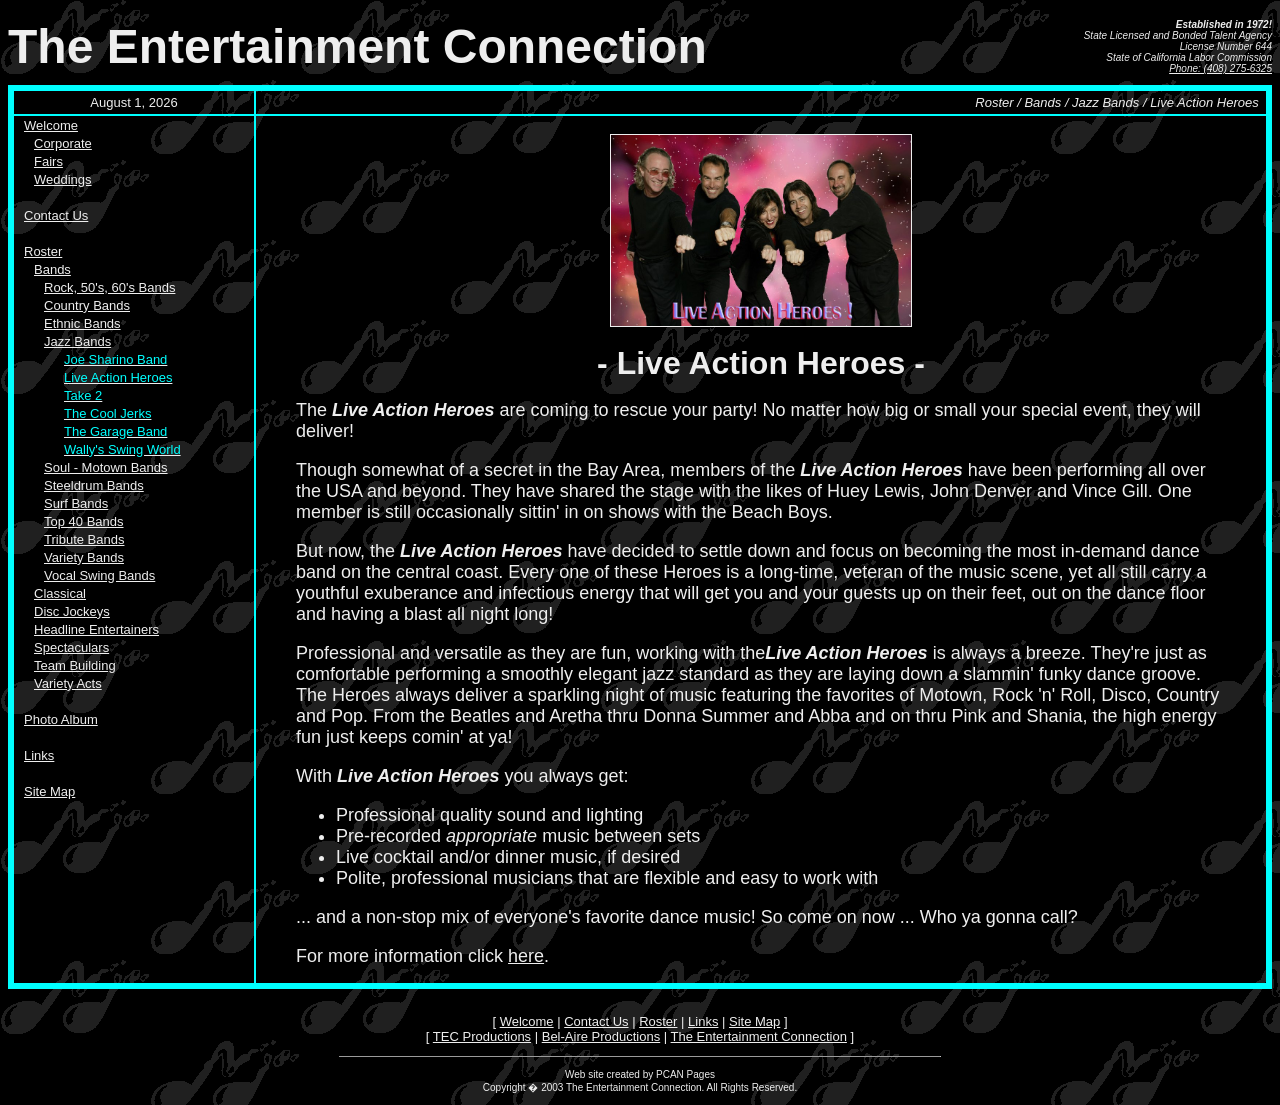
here (526, 956)
